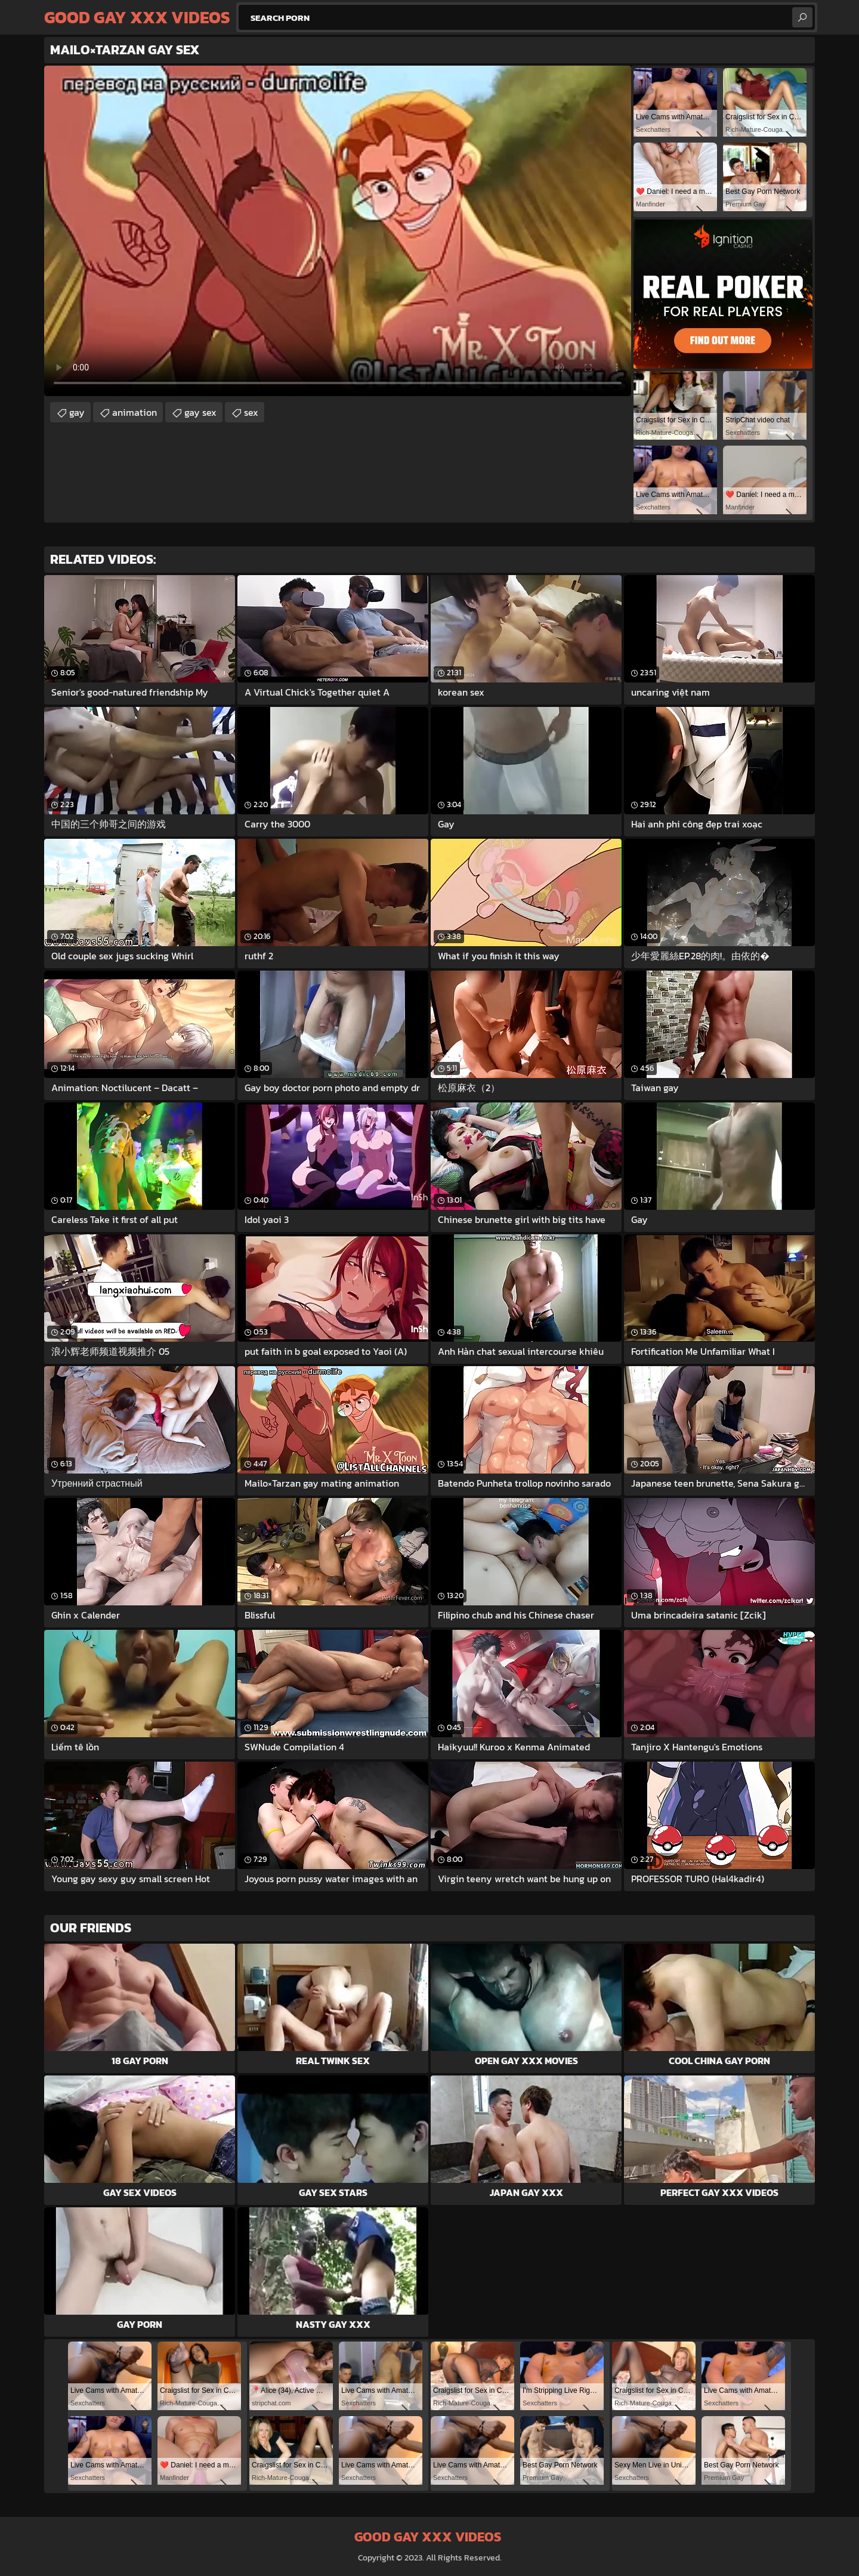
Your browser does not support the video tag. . (337, 231)
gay (77, 412)
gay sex (200, 412)
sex (251, 412)
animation (134, 412)
